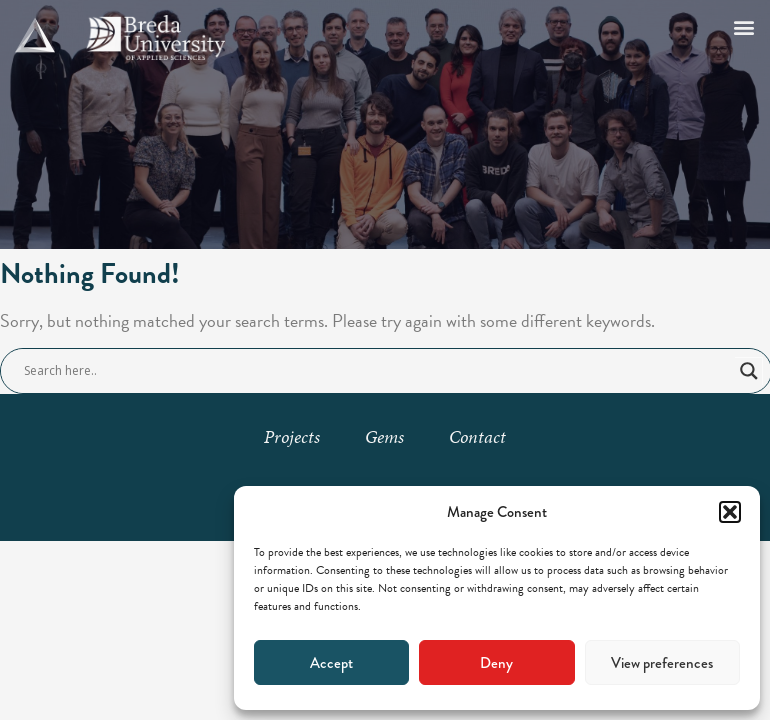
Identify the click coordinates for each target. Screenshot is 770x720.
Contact (477, 436)
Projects (292, 436)
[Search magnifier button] (749, 371)
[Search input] (377, 371)
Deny (496, 663)
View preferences (662, 663)
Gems (384, 436)
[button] (730, 512)
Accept (331, 663)
